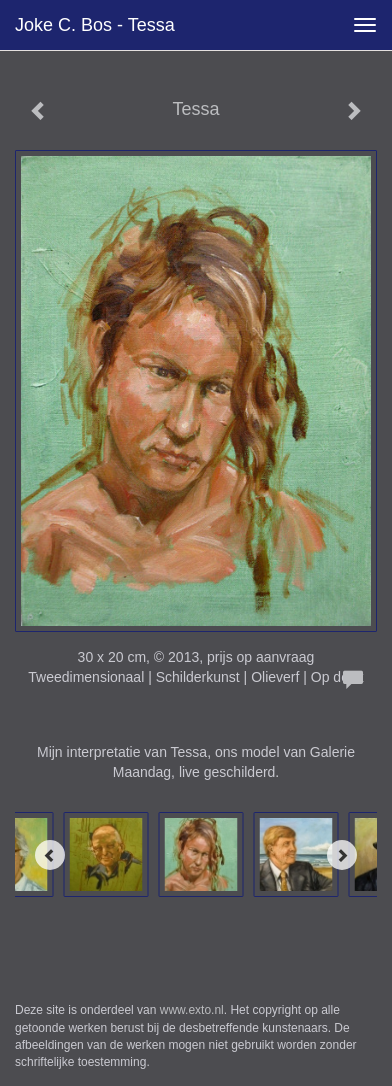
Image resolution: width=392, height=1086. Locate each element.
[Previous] (50, 855)
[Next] (342, 855)
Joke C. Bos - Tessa (95, 25)
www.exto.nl (192, 1010)
